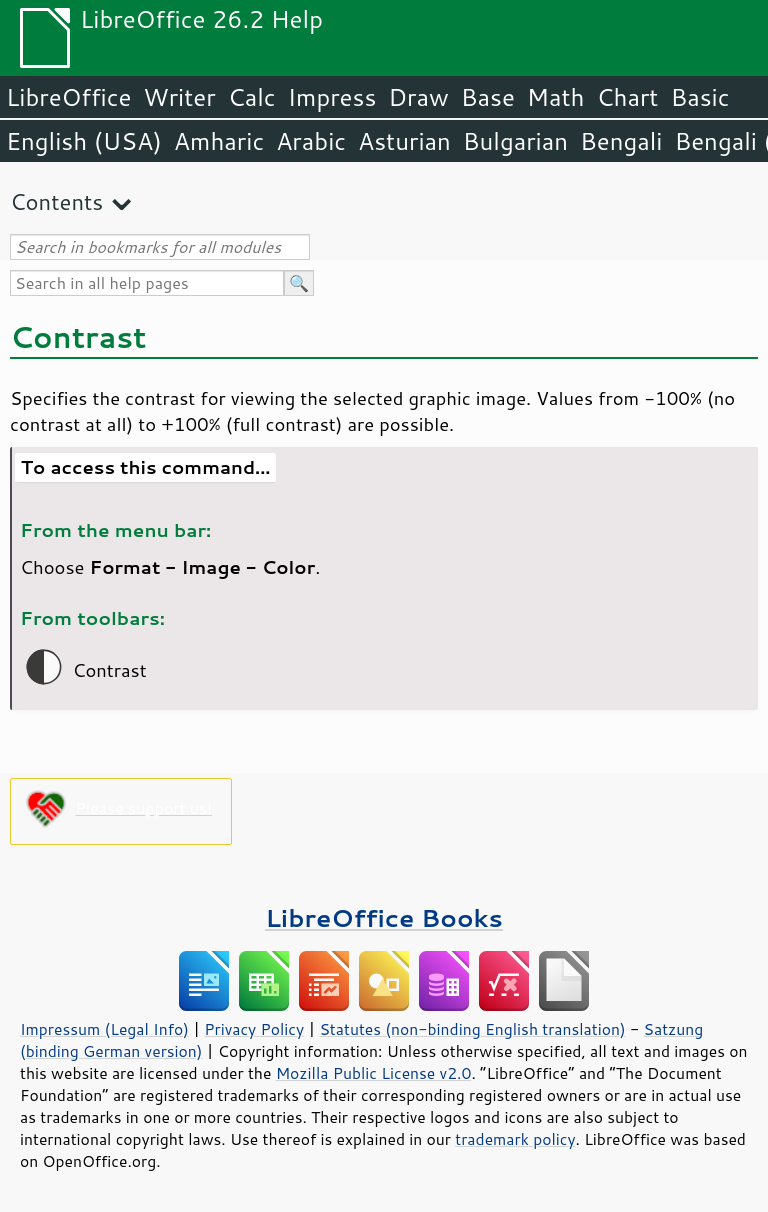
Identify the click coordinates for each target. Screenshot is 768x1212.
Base (488, 97)
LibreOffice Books (384, 917)
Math (556, 97)
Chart (627, 97)
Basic (699, 97)
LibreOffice (68, 97)
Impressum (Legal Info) (104, 1029)
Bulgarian (515, 141)
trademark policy (515, 1139)
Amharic (219, 141)
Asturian (404, 141)
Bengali (621, 141)
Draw (418, 97)
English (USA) (84, 141)
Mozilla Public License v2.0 (374, 1073)
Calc (252, 97)
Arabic (311, 141)
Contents (56, 201)
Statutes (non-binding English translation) (472, 1029)
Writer (179, 97)
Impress (332, 97)
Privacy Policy (254, 1029)
